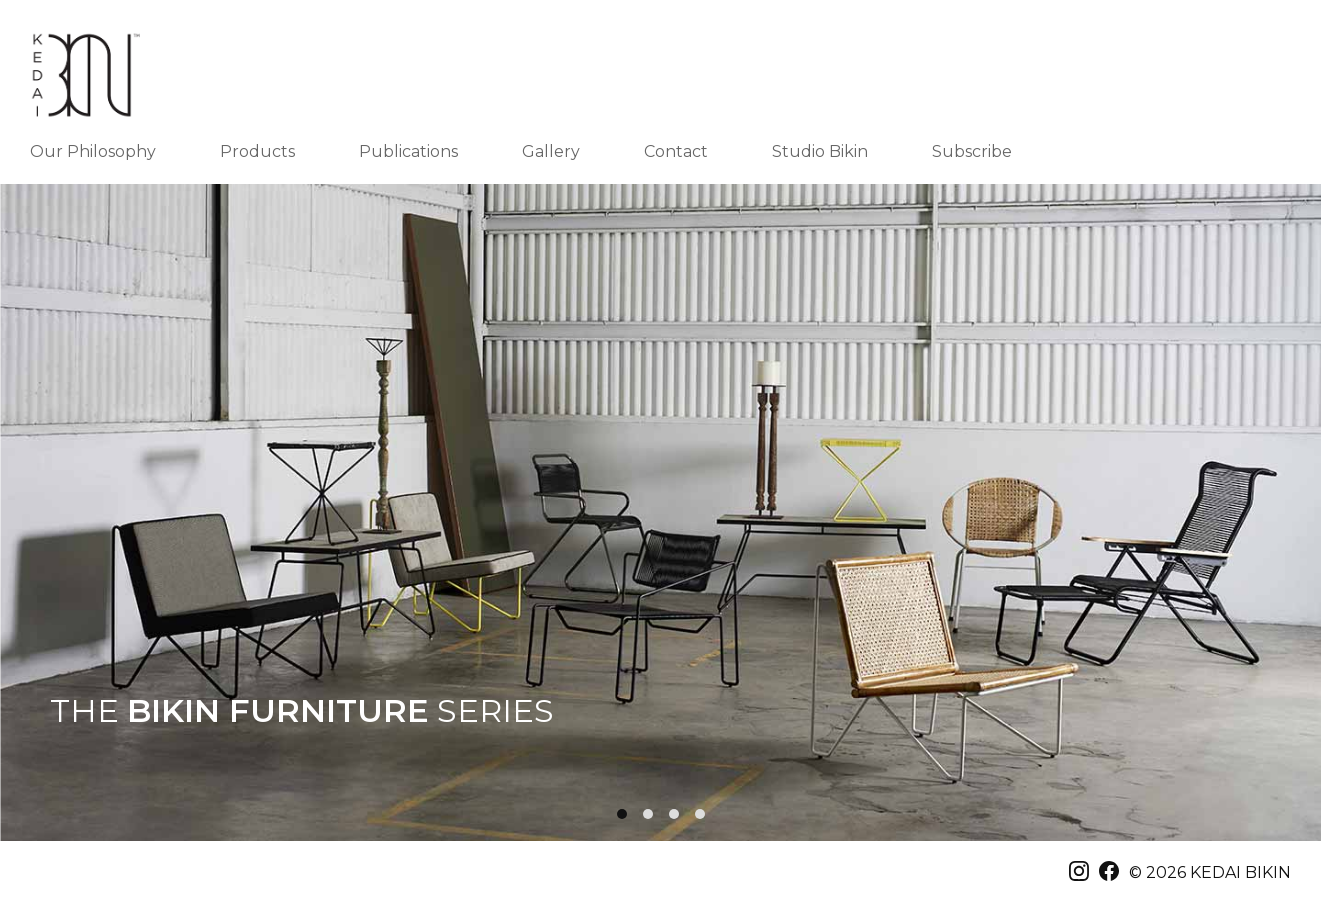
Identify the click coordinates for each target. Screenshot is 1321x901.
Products (257, 151)
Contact (676, 151)
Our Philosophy (93, 151)
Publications (408, 151)
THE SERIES (302, 710)
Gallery (551, 151)
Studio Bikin (820, 151)
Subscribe (972, 151)
